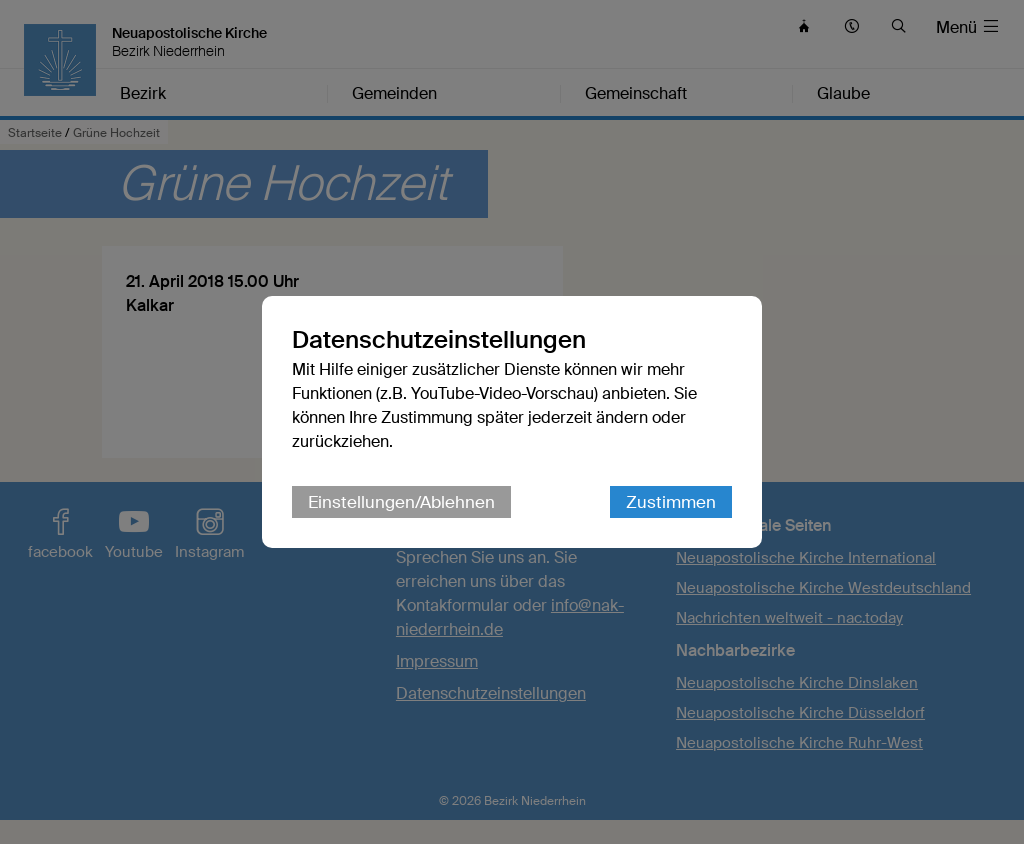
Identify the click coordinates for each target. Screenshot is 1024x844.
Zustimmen (671, 502)
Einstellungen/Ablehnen (401, 502)
